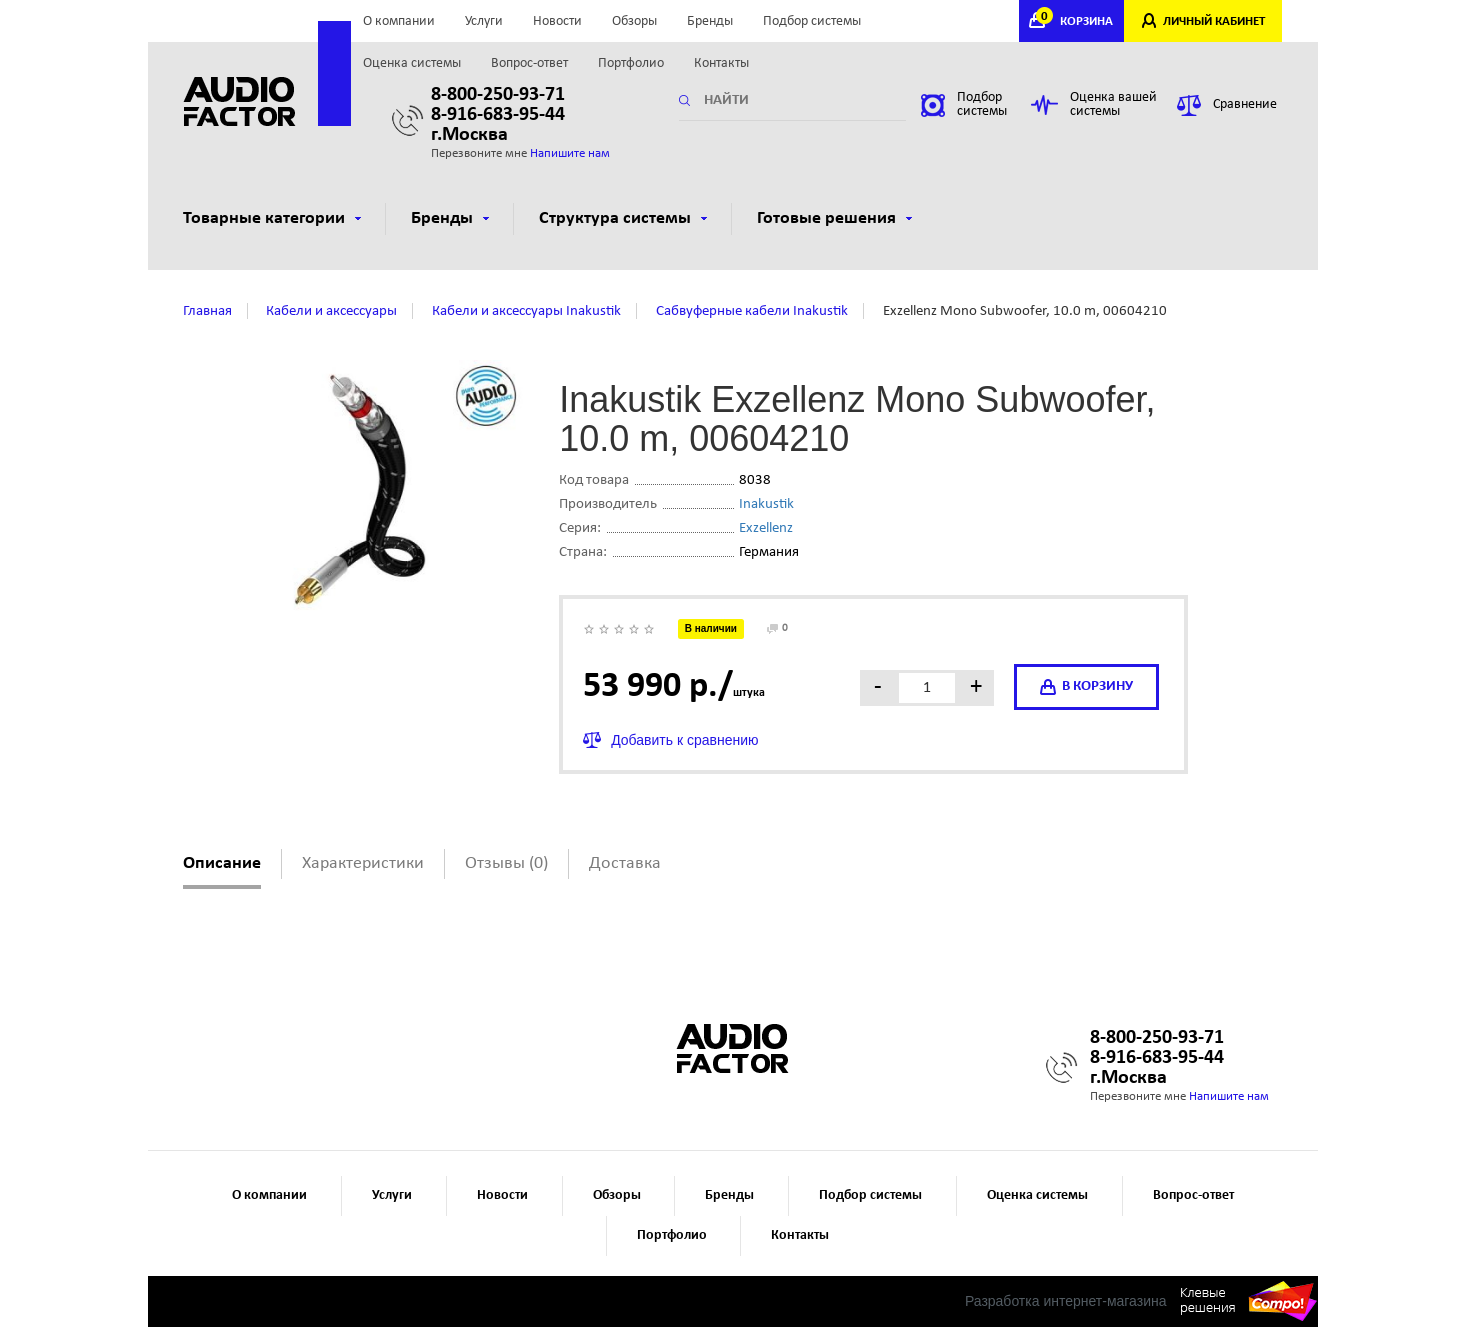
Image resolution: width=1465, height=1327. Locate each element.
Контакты (721, 63)
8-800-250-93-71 (498, 95)
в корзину (1086, 687)
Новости (557, 21)
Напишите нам (570, 153)
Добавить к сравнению (684, 740)
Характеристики (363, 863)
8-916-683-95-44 (498, 115)
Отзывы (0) (506, 863)
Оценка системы (412, 63)
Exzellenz (766, 528)
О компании (399, 21)
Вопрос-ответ (529, 63)
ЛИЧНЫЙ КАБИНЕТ (1214, 21)
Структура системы (623, 218)
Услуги (484, 21)
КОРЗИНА (1077, 21)
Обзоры (634, 21)
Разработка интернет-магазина (1066, 1301)
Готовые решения (834, 218)
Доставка (625, 863)
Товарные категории (272, 218)
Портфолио (631, 63)
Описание (222, 863)
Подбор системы (812, 21)
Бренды (710, 21)
